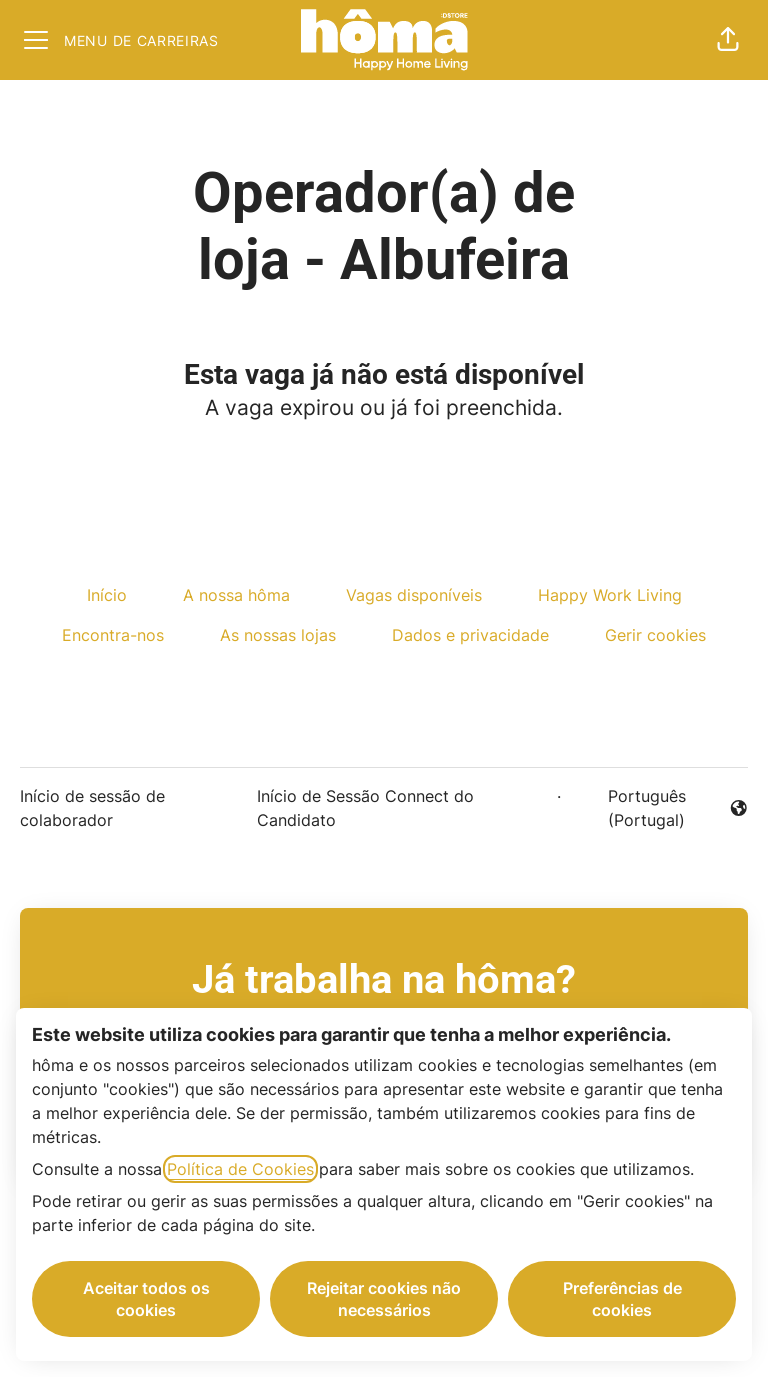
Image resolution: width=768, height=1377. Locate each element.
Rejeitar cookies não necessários (384, 1299)
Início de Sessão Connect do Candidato (365, 808)
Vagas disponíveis (414, 595)
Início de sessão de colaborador (92, 808)
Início (107, 595)
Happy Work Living (610, 595)
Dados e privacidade (470, 635)
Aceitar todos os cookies (146, 1299)
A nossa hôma (236, 595)
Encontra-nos (113, 635)
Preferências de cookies (622, 1299)
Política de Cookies (240, 1169)
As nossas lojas (278, 635)
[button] (728, 40)
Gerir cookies (655, 635)
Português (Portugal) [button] (658, 808)
